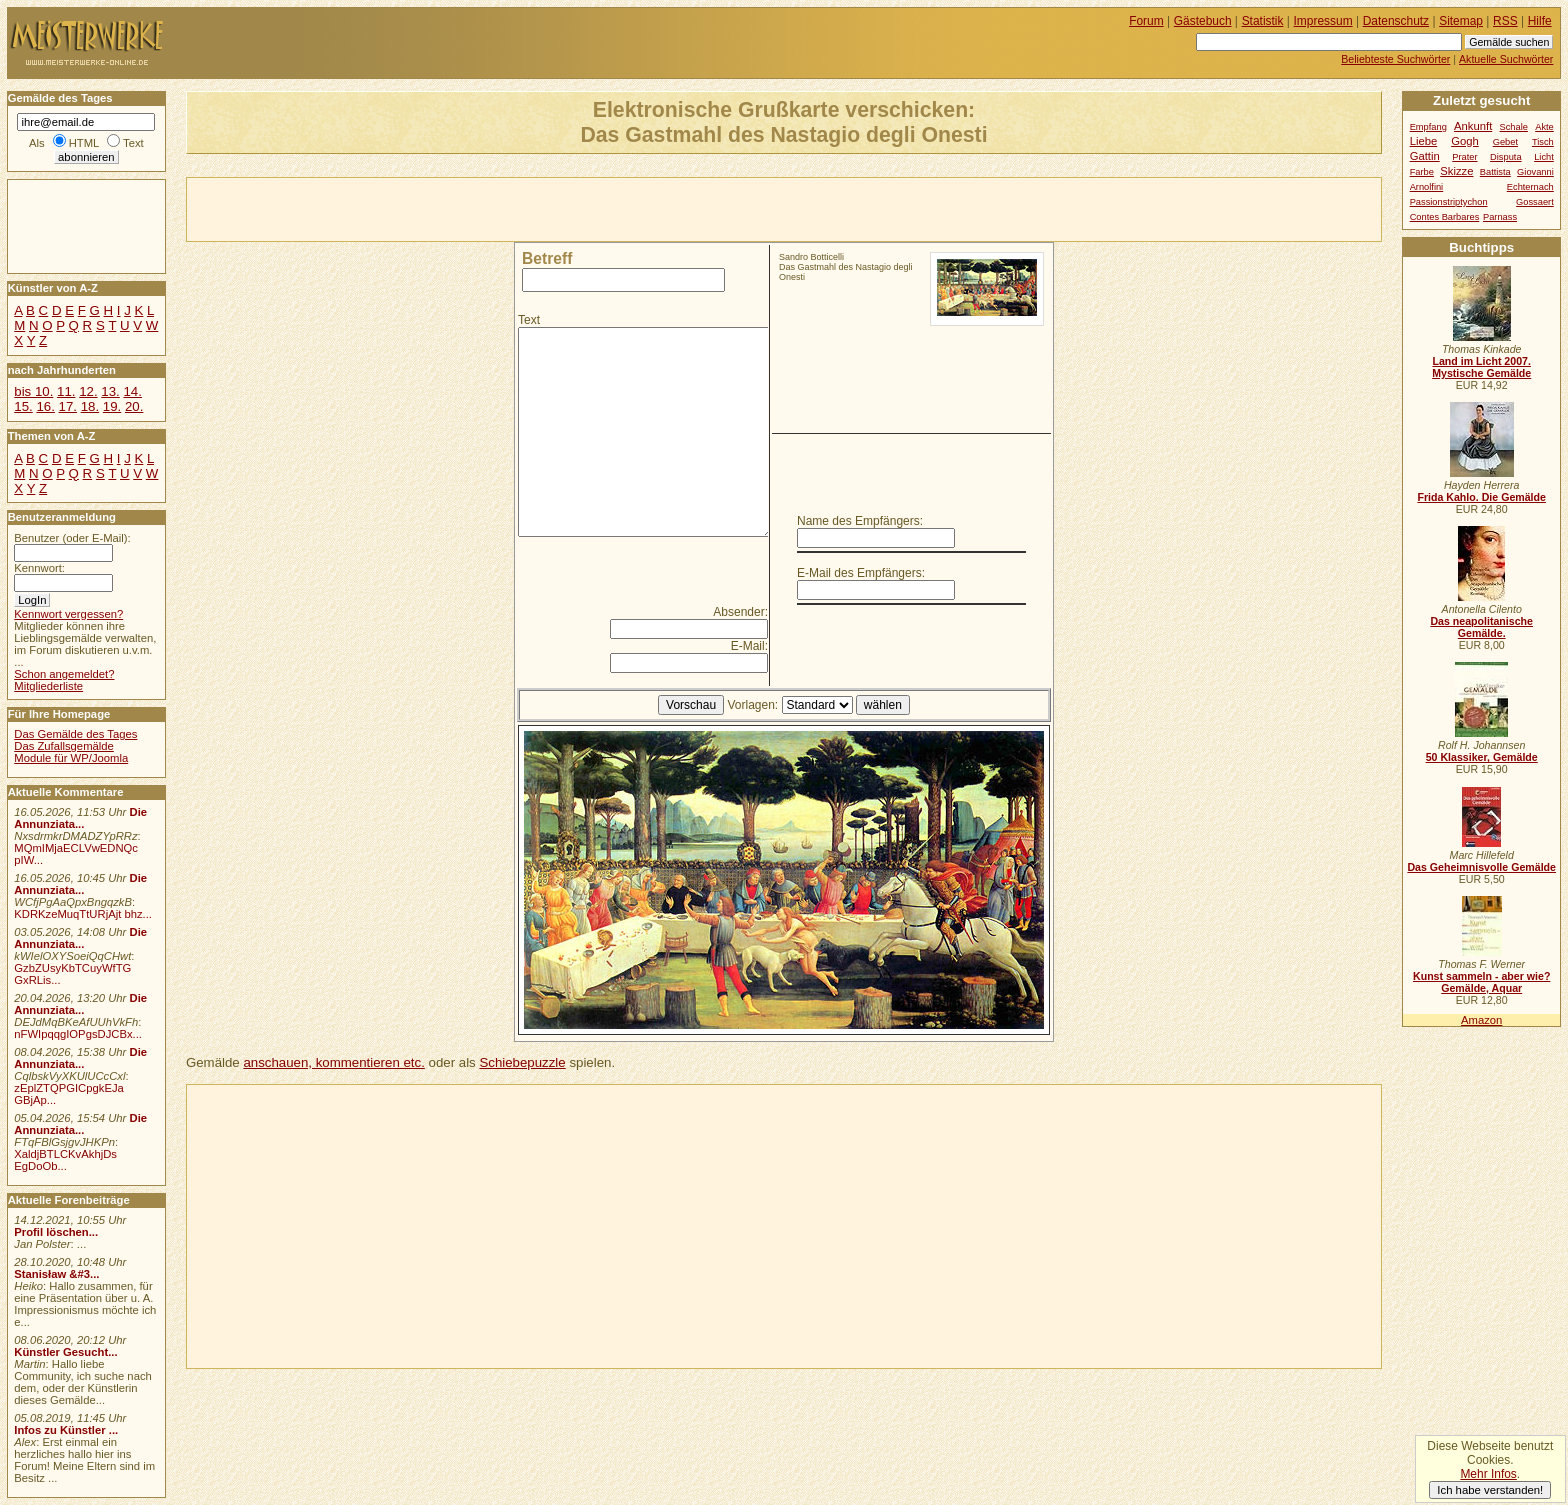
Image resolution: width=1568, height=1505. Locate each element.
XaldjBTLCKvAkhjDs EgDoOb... (65, 1160)
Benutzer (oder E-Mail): (72, 538)
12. (88, 391)
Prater (1464, 157)
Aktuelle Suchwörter (1506, 59)
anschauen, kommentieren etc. (333, 1062)
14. (132, 391)
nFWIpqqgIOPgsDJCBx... (78, 1034)
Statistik (1263, 21)
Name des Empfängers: (860, 521)
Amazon (1481, 1020)
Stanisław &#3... (56, 1274)
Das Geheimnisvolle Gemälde (1481, 867)
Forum (1146, 21)
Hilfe (1540, 21)
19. (112, 406)
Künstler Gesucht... (65, 1352)
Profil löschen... (56, 1232)
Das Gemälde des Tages (75, 734)
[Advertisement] (421, 208)
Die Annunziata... (80, 818)
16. (45, 406)
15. (23, 406)
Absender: (740, 612)
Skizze (1456, 171)
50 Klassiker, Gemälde (1482, 757)
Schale (1514, 127)
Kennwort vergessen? (68, 614)
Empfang (1428, 127)
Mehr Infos (1488, 1474)
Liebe (1424, 141)
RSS (1505, 21)
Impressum (1323, 21)
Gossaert (1535, 202)
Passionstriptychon (1449, 202)
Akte (1544, 127)
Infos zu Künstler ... (66, 1430)
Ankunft (1473, 126)
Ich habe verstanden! (1490, 1490)
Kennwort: (39, 568)
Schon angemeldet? (64, 674)
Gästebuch (1203, 21)
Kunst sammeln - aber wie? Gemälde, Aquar (1481, 982)
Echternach (1530, 187)
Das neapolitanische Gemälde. (1481, 627)
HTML (84, 143)
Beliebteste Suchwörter (1395, 59)
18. (90, 406)
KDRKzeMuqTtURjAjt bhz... (83, 914)
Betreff (547, 258)
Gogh (1465, 141)
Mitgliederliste (48, 686)
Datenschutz (1396, 21)
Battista (1495, 172)
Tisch (1543, 142)
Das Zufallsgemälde (64, 746)
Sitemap (1461, 21)
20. (134, 406)
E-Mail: (749, 646)
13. (110, 391)
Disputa (1505, 157)
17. (68, 406)
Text (529, 320)
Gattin (1425, 156)
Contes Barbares (1445, 217)
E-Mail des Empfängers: (861, 573)
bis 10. (33, 391)
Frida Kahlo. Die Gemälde (1481, 497)
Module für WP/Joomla (71, 758)
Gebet (1505, 142)
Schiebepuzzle (522, 1062)
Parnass (1500, 217)
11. (66, 391)
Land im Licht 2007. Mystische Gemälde (1481, 367)
